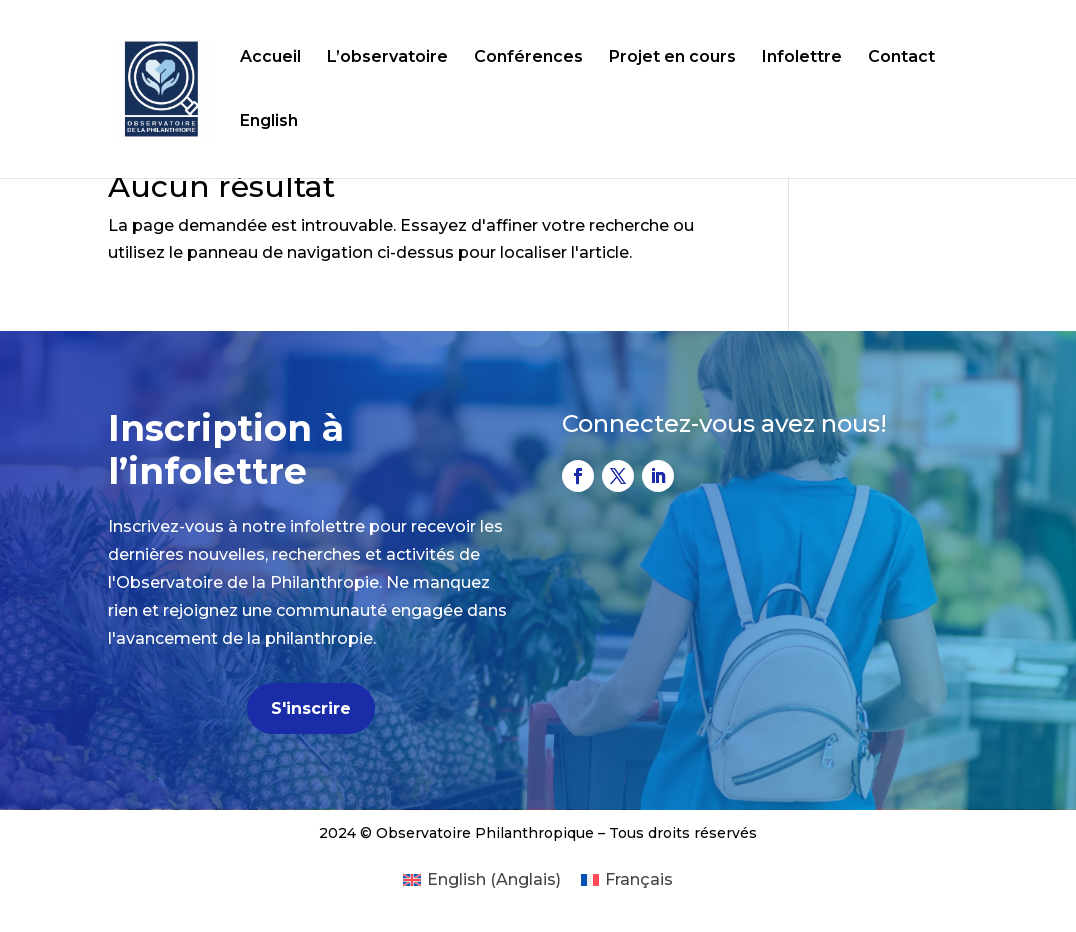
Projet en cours (672, 58)
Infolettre (802, 58)
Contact (901, 58)
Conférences (528, 58)
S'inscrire (311, 708)
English (269, 122)
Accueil (270, 58)
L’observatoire (387, 58)
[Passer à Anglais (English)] (482, 880)
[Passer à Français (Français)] (627, 880)
